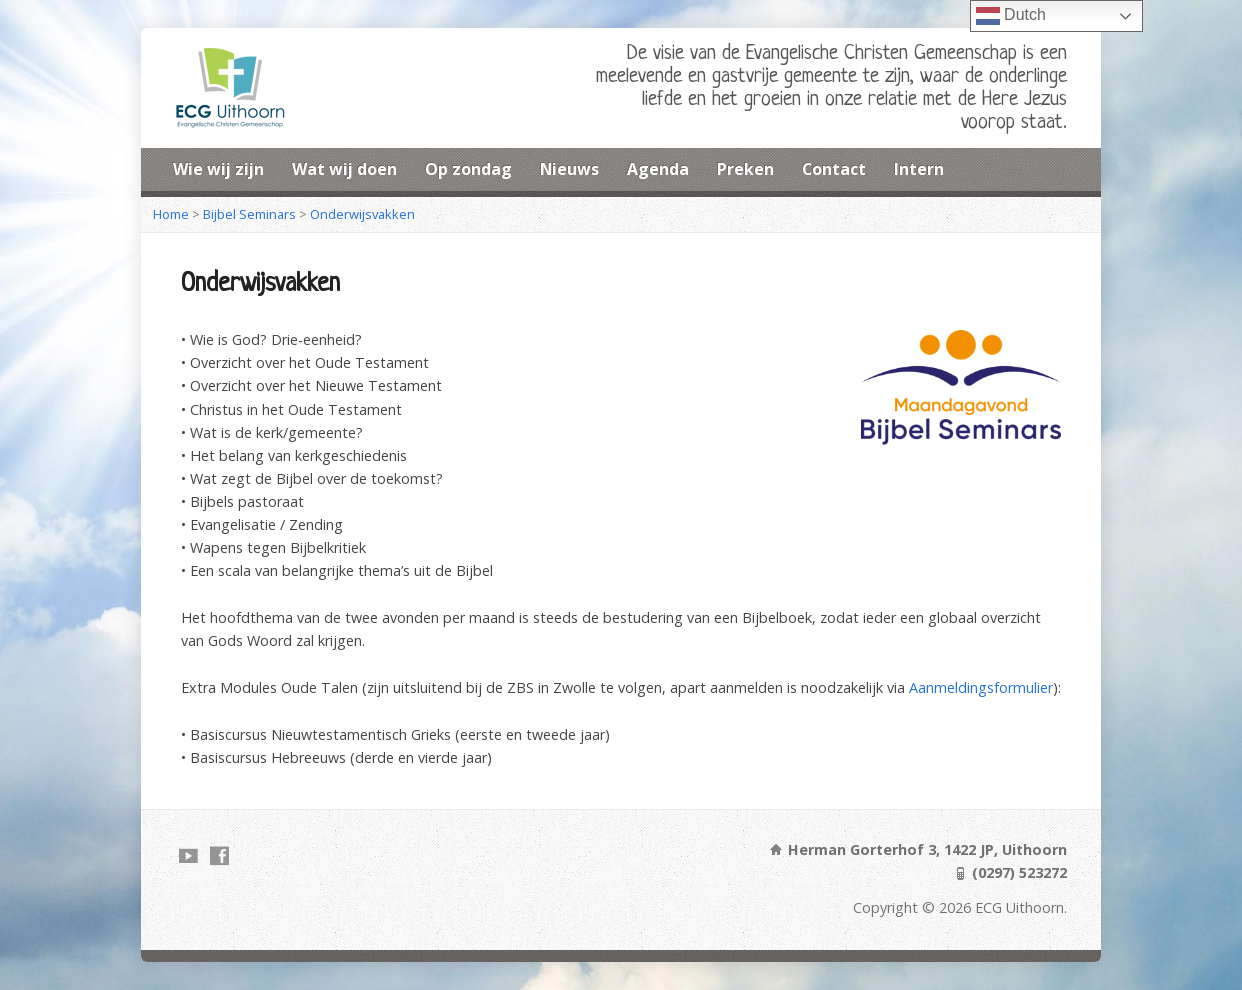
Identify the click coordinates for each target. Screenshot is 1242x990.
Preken (745, 169)
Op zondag (468, 169)
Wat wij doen (344, 169)
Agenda (658, 169)
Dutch (1011, 16)
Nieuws (569, 169)
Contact (834, 169)
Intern (919, 169)
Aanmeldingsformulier (981, 687)
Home (171, 214)
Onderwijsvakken (362, 214)
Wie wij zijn (218, 169)
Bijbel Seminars (249, 214)
